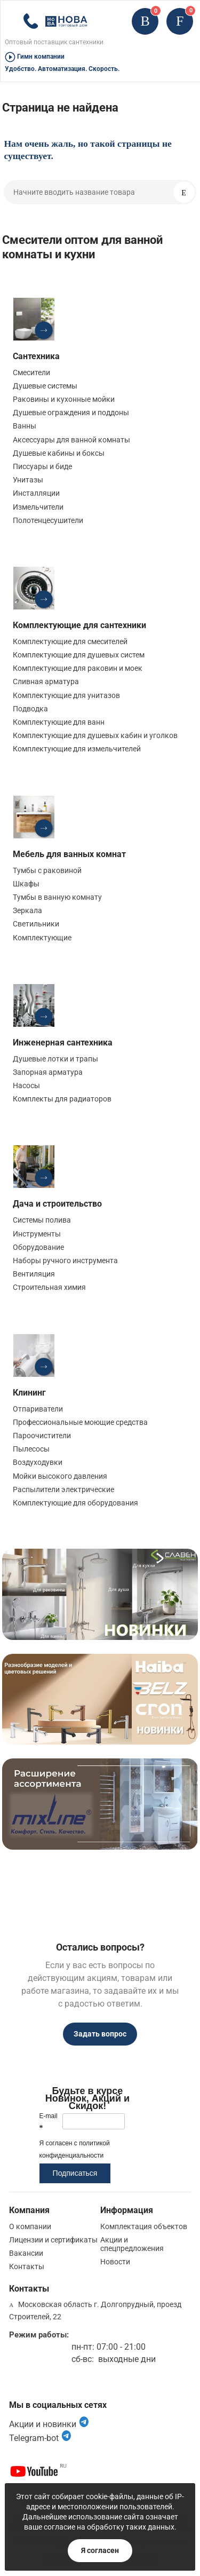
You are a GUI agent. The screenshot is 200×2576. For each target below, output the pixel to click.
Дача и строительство (57, 1204)
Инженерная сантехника (63, 1042)
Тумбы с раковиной (47, 870)
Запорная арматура (48, 1072)
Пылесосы (31, 1449)
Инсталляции (36, 493)
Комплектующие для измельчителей (77, 748)
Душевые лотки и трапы (55, 1059)
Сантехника (36, 356)
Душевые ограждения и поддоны (71, 412)
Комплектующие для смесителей (70, 641)
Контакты (26, 2266)
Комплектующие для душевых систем (79, 655)
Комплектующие (42, 937)
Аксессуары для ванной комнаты (71, 439)
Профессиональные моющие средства (80, 1422)
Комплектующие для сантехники (79, 625)
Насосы (26, 1085)
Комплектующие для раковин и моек (77, 668)
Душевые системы (45, 386)
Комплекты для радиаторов (62, 1099)
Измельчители (38, 507)
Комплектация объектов (143, 2226)
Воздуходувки (37, 1462)
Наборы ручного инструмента (65, 1260)
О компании (30, 2226)
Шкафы (26, 883)
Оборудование (38, 1247)
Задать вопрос (100, 2034)
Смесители (31, 372)
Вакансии (26, 2253)
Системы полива (42, 1220)
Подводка (30, 708)
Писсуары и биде (42, 466)
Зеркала (27, 910)
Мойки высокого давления (60, 1476)
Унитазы (28, 479)
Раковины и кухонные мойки (64, 399)
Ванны (24, 426)
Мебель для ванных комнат (69, 854)
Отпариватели (38, 1409)
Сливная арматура (46, 681)
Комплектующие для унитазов (66, 695)
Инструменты (37, 1234)
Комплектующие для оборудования (75, 1503)
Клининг (29, 1393)
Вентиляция (34, 1274)
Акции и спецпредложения (132, 2244)
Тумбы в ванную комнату (57, 897)
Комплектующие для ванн (59, 722)
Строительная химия (49, 1287)
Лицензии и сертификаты (53, 2240)
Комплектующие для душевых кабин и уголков (95, 735)
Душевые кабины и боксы (59, 453)
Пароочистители (42, 1435)
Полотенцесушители (48, 520)
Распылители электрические (63, 1489)
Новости (115, 2261)
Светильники (36, 924)
